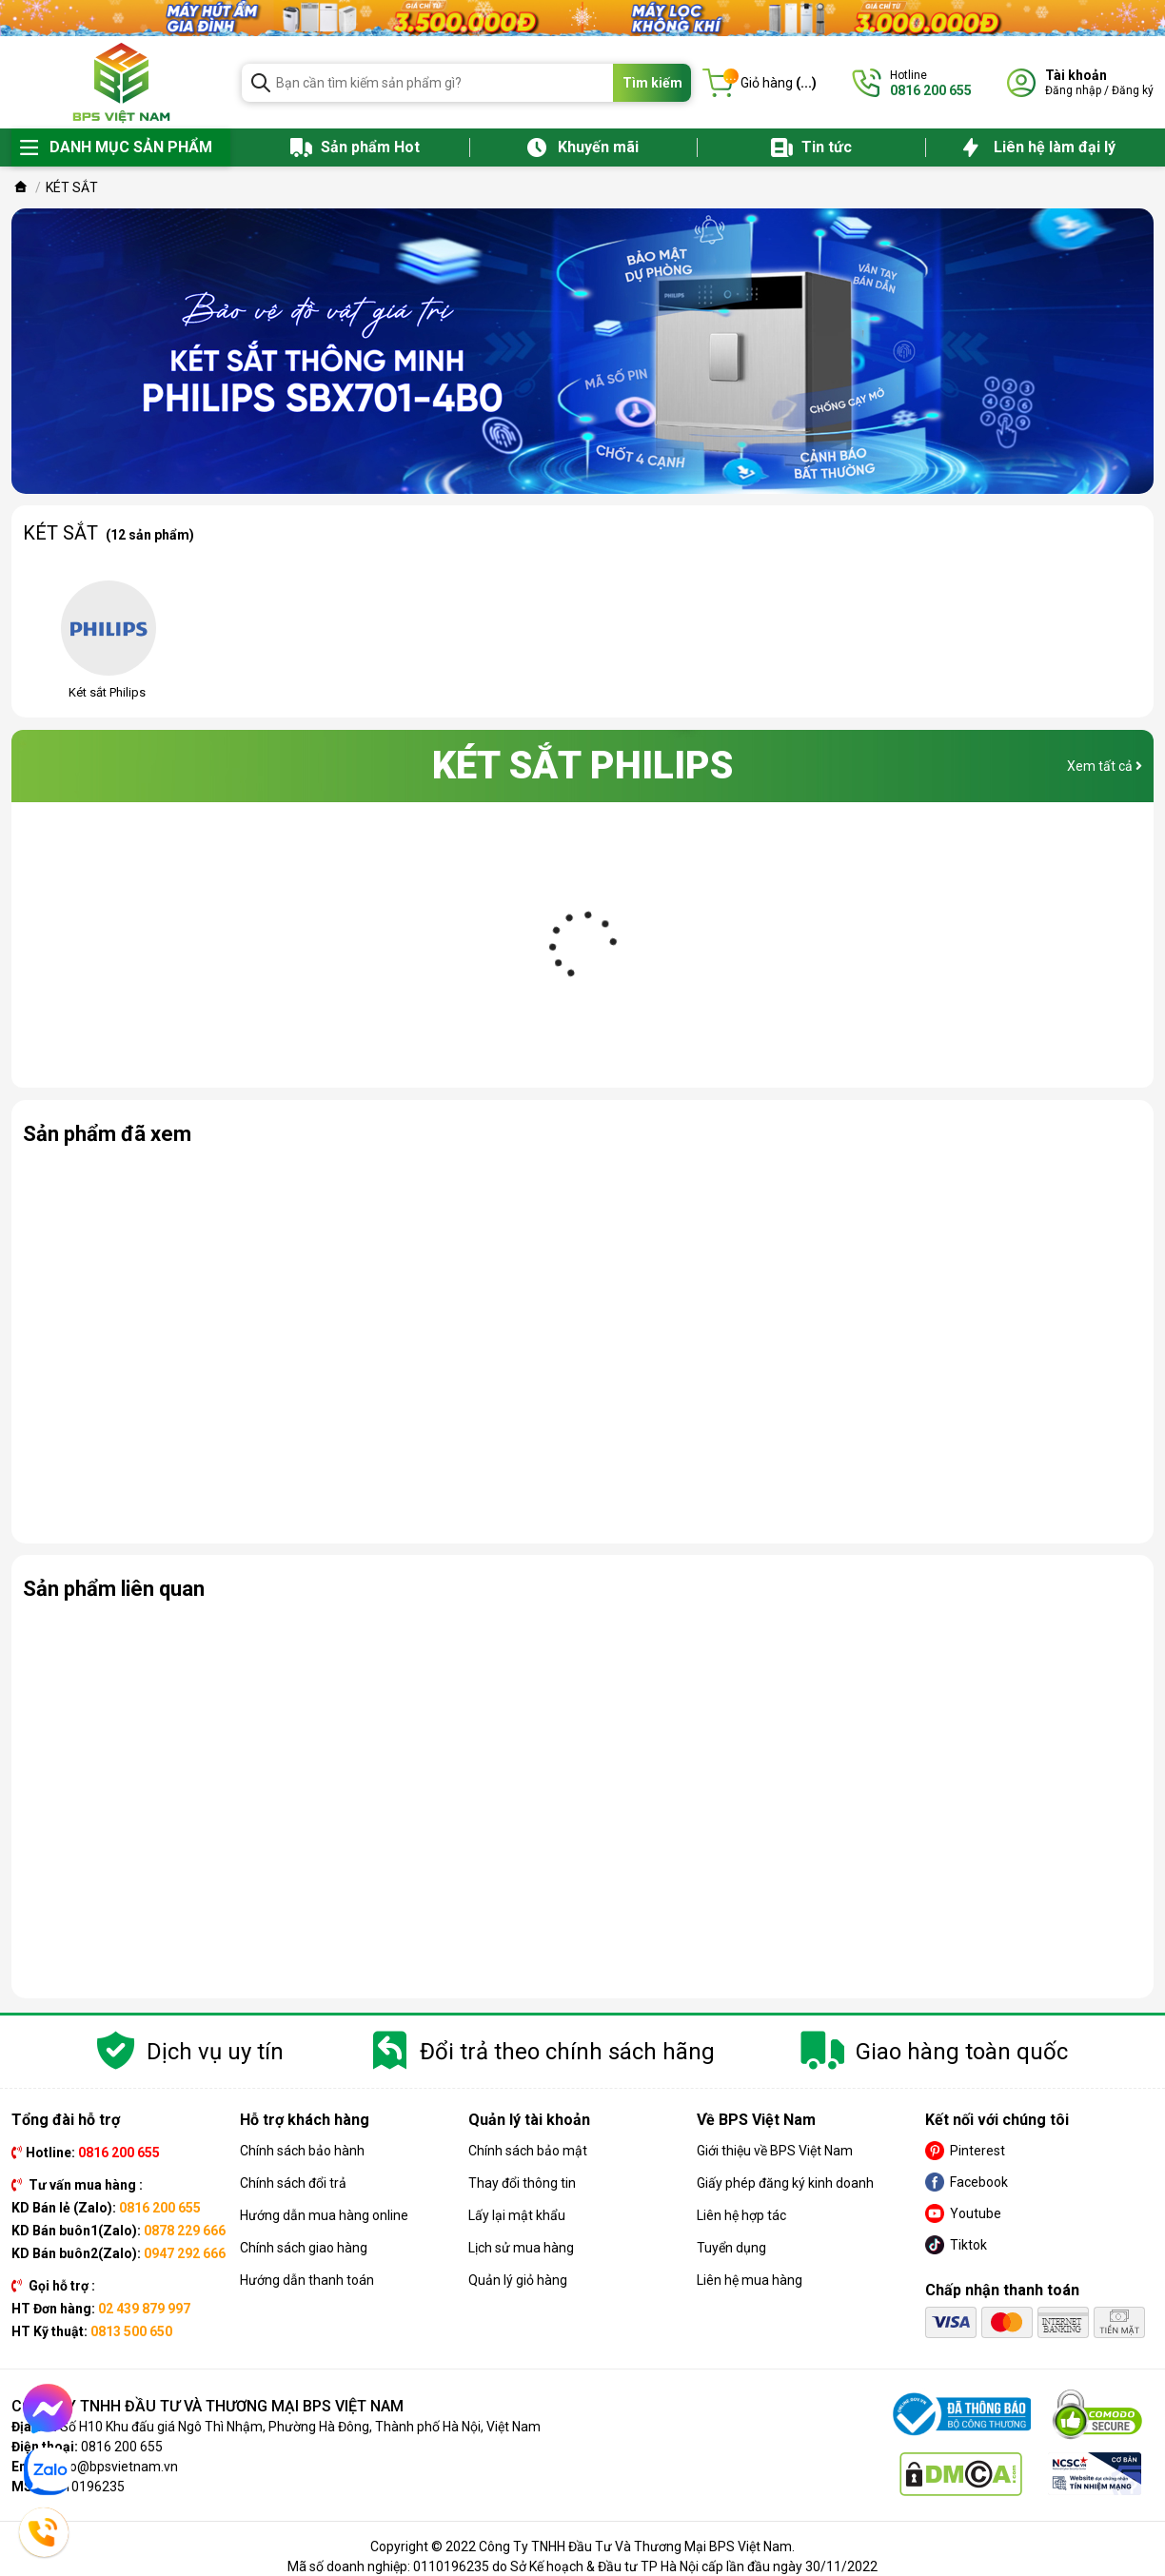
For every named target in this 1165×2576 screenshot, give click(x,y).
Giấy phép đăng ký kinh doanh (785, 2183)
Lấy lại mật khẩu (516, 2215)
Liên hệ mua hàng (749, 2280)
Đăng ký (1133, 90)
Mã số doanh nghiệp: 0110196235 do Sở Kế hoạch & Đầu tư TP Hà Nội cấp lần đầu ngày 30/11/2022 (582, 2566)
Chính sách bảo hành (302, 2150)
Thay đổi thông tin (522, 2183)
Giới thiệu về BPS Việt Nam (775, 2150)
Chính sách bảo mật (527, 2150)
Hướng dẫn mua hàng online (324, 2215)
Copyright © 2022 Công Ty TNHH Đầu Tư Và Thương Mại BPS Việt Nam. (582, 2546)
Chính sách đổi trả (293, 2183)
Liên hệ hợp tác (741, 2215)
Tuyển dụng (731, 2247)
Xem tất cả (1104, 766)
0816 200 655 (122, 2446)
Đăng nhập (1073, 90)
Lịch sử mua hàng (521, 2247)
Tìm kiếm (652, 82)
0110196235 (87, 2486)
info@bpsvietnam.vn (115, 2466)
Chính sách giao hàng (303, 2247)
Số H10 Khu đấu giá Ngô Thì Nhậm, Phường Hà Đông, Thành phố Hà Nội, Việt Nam (300, 2426)
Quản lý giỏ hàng (517, 2280)
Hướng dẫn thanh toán (307, 2280)
